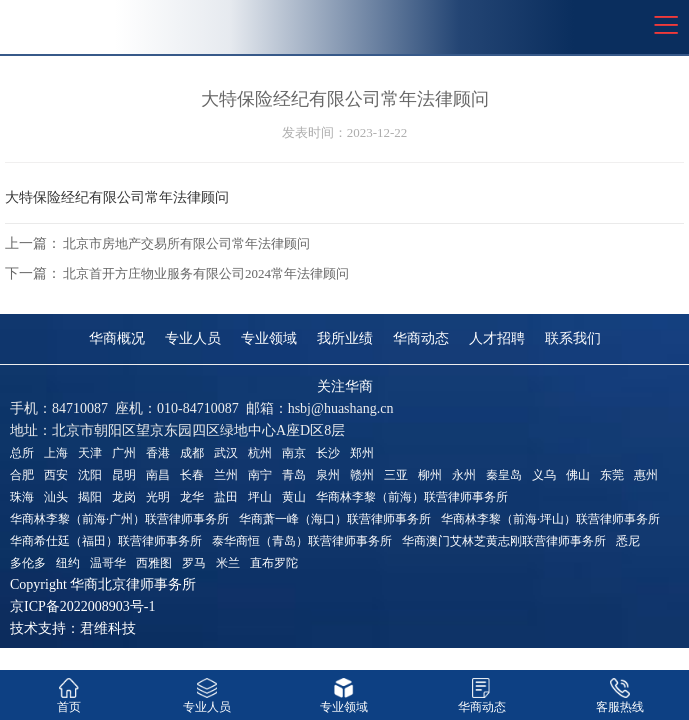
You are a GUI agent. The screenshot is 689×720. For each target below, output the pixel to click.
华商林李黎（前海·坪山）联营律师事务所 (550, 519)
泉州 (328, 475)
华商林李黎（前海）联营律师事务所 (412, 497)
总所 (22, 453)
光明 (158, 497)
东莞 (612, 475)
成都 (192, 453)
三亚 (396, 475)
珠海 (22, 497)
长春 (192, 475)
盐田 (226, 497)
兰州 (226, 475)
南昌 (158, 475)
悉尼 (628, 541)
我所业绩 (345, 338)
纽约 (68, 563)
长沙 (328, 453)
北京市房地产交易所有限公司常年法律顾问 (186, 243)
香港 (158, 453)
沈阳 (90, 475)
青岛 (294, 475)
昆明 (124, 475)
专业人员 (193, 338)
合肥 (22, 475)
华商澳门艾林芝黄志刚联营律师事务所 (504, 541)
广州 (124, 453)
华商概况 (117, 338)
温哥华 (108, 563)
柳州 (430, 475)
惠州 (646, 475)
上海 (56, 453)
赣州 (362, 475)
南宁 (260, 475)
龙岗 (124, 497)
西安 (56, 475)
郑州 (362, 453)
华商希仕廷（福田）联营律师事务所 (106, 541)
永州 (464, 475)
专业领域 (269, 338)
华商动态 (421, 338)
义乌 (544, 475)
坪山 (260, 497)
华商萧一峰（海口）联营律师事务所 (335, 519)
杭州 (260, 453)
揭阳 (90, 497)
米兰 (228, 563)
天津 (90, 453)
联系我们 (573, 338)
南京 (294, 453)
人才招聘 (497, 338)
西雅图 (154, 563)
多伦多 (28, 563)
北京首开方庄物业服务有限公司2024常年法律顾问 (206, 273)
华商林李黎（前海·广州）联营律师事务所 (119, 519)
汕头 (56, 497)
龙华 (192, 497)
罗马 (194, 563)
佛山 (578, 475)
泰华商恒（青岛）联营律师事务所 (302, 541)
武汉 (226, 453)
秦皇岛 (504, 475)
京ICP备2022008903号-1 (82, 606)
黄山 (294, 497)
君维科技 (108, 628)
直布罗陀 (274, 563)
